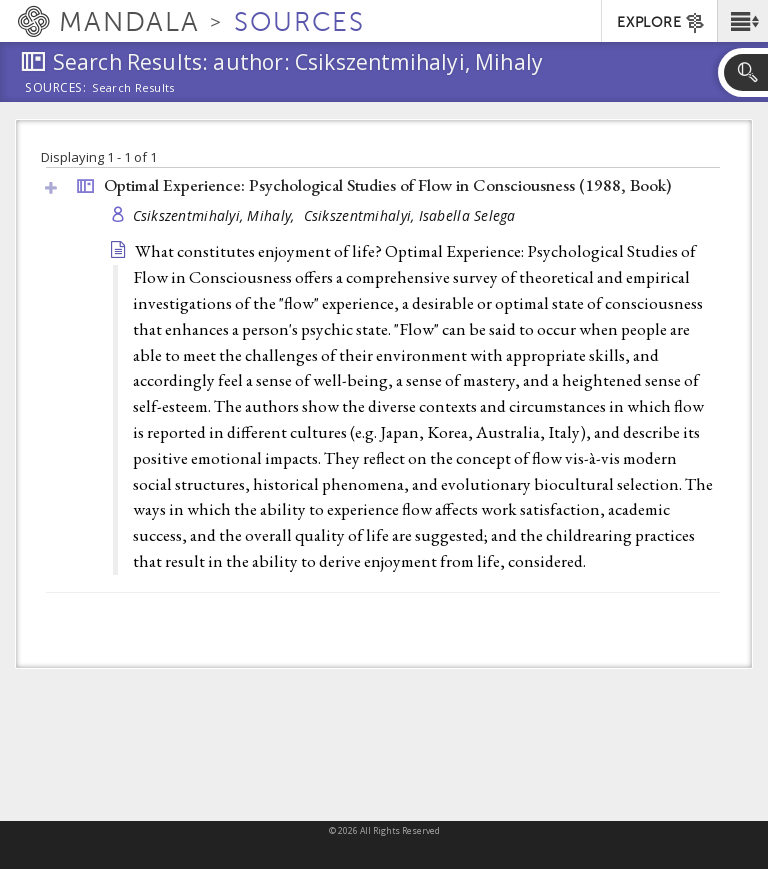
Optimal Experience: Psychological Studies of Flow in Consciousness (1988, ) (387, 185)
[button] (742, 21)
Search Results (133, 88)
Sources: (56, 89)
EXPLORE (661, 23)
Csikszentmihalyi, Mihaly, (216, 215)
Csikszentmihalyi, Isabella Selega (410, 215)
